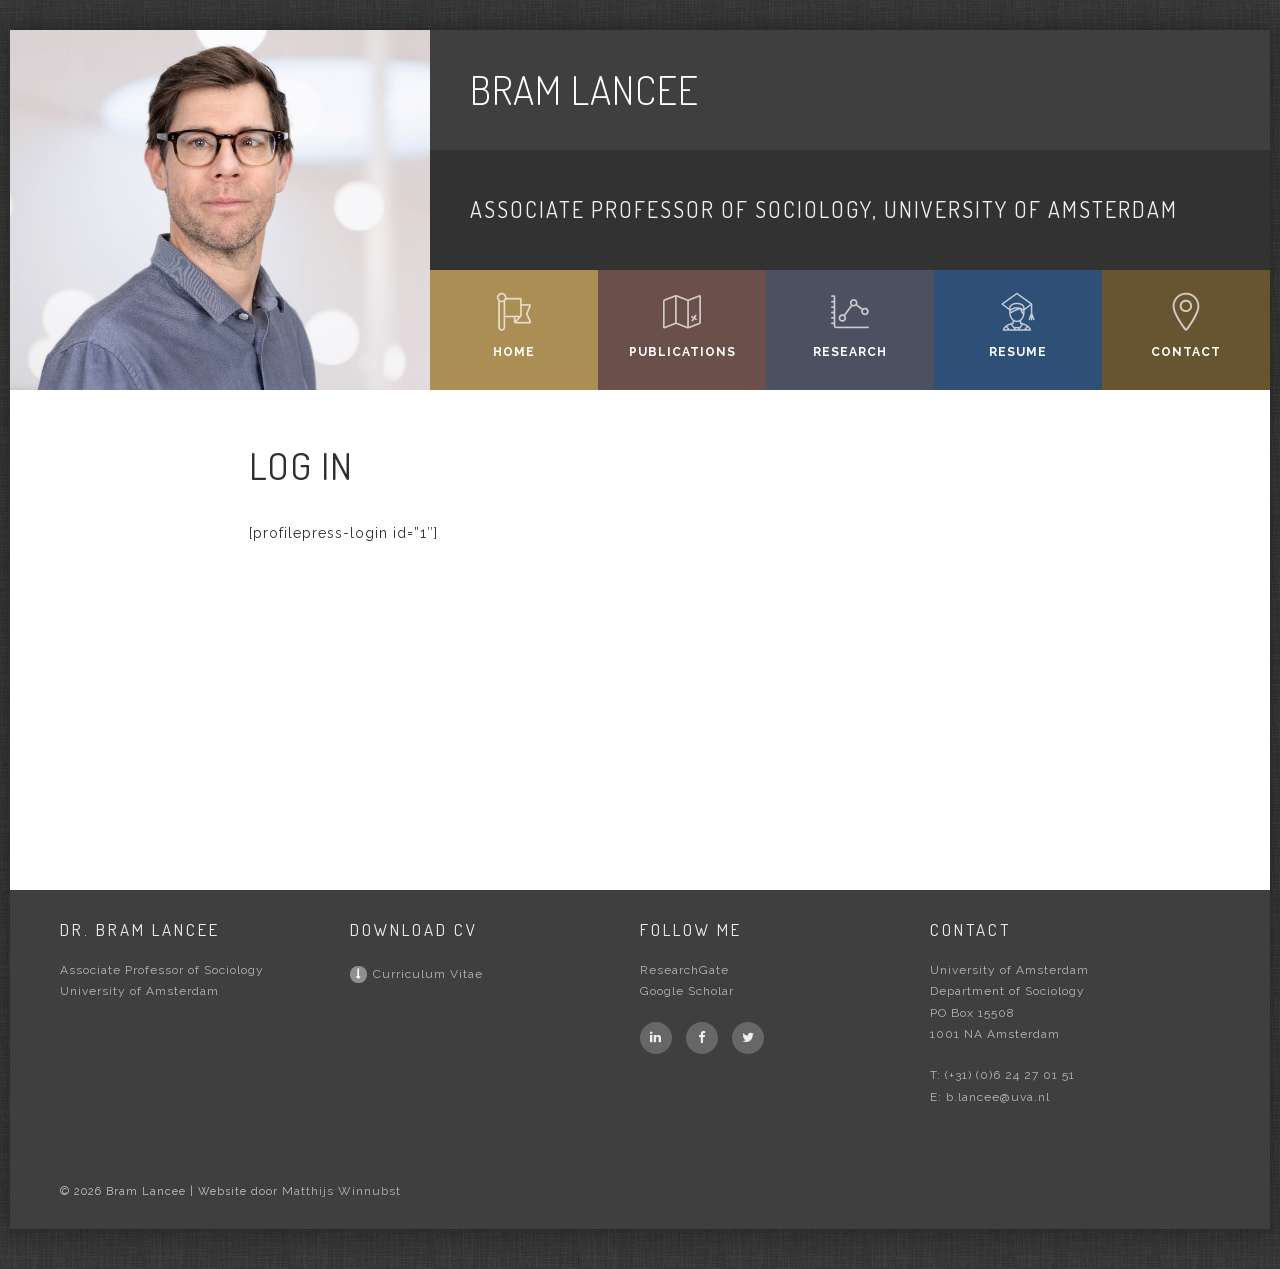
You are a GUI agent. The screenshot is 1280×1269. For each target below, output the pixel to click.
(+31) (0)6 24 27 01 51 (1010, 1075)
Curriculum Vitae (416, 974)
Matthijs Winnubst (341, 1191)
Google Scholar (687, 991)
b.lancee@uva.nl (998, 1097)
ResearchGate (684, 970)
